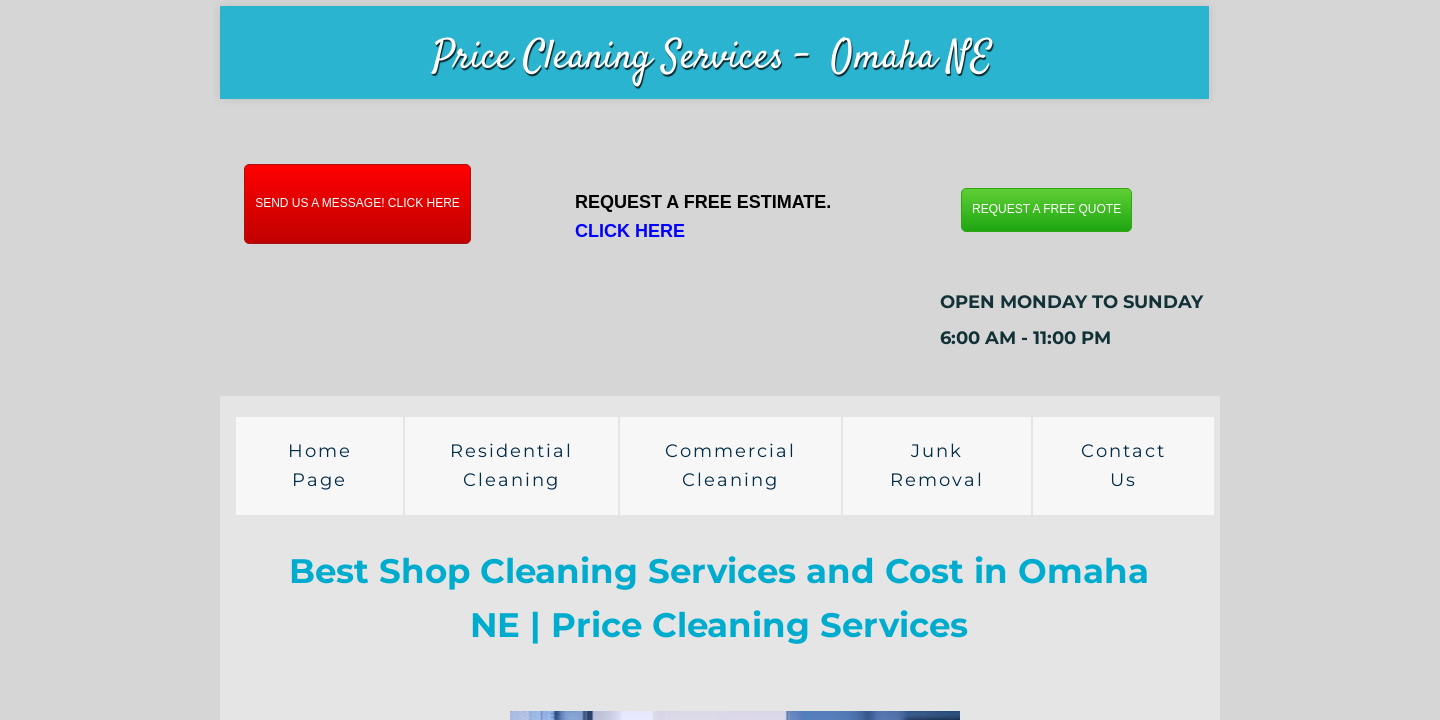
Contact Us (1123, 465)
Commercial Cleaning (730, 465)
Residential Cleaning (511, 465)
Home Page (320, 465)
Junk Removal (937, 465)
